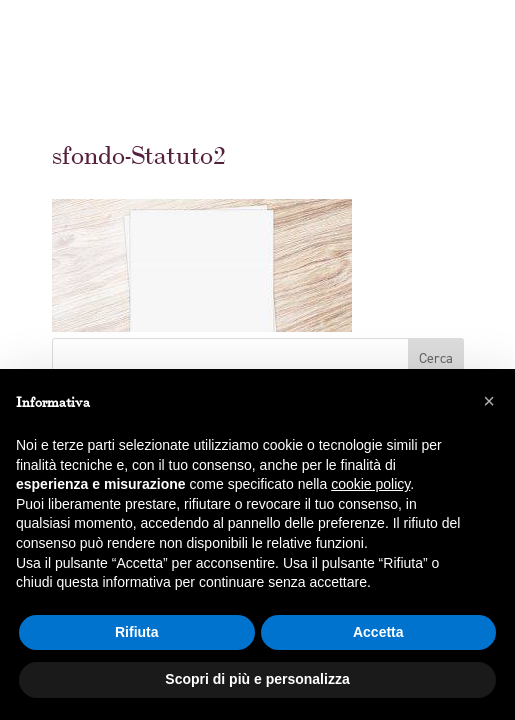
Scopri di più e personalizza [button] (257, 679)
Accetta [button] (378, 632)
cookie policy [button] (370, 484)
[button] (489, 401)
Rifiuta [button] (137, 632)
